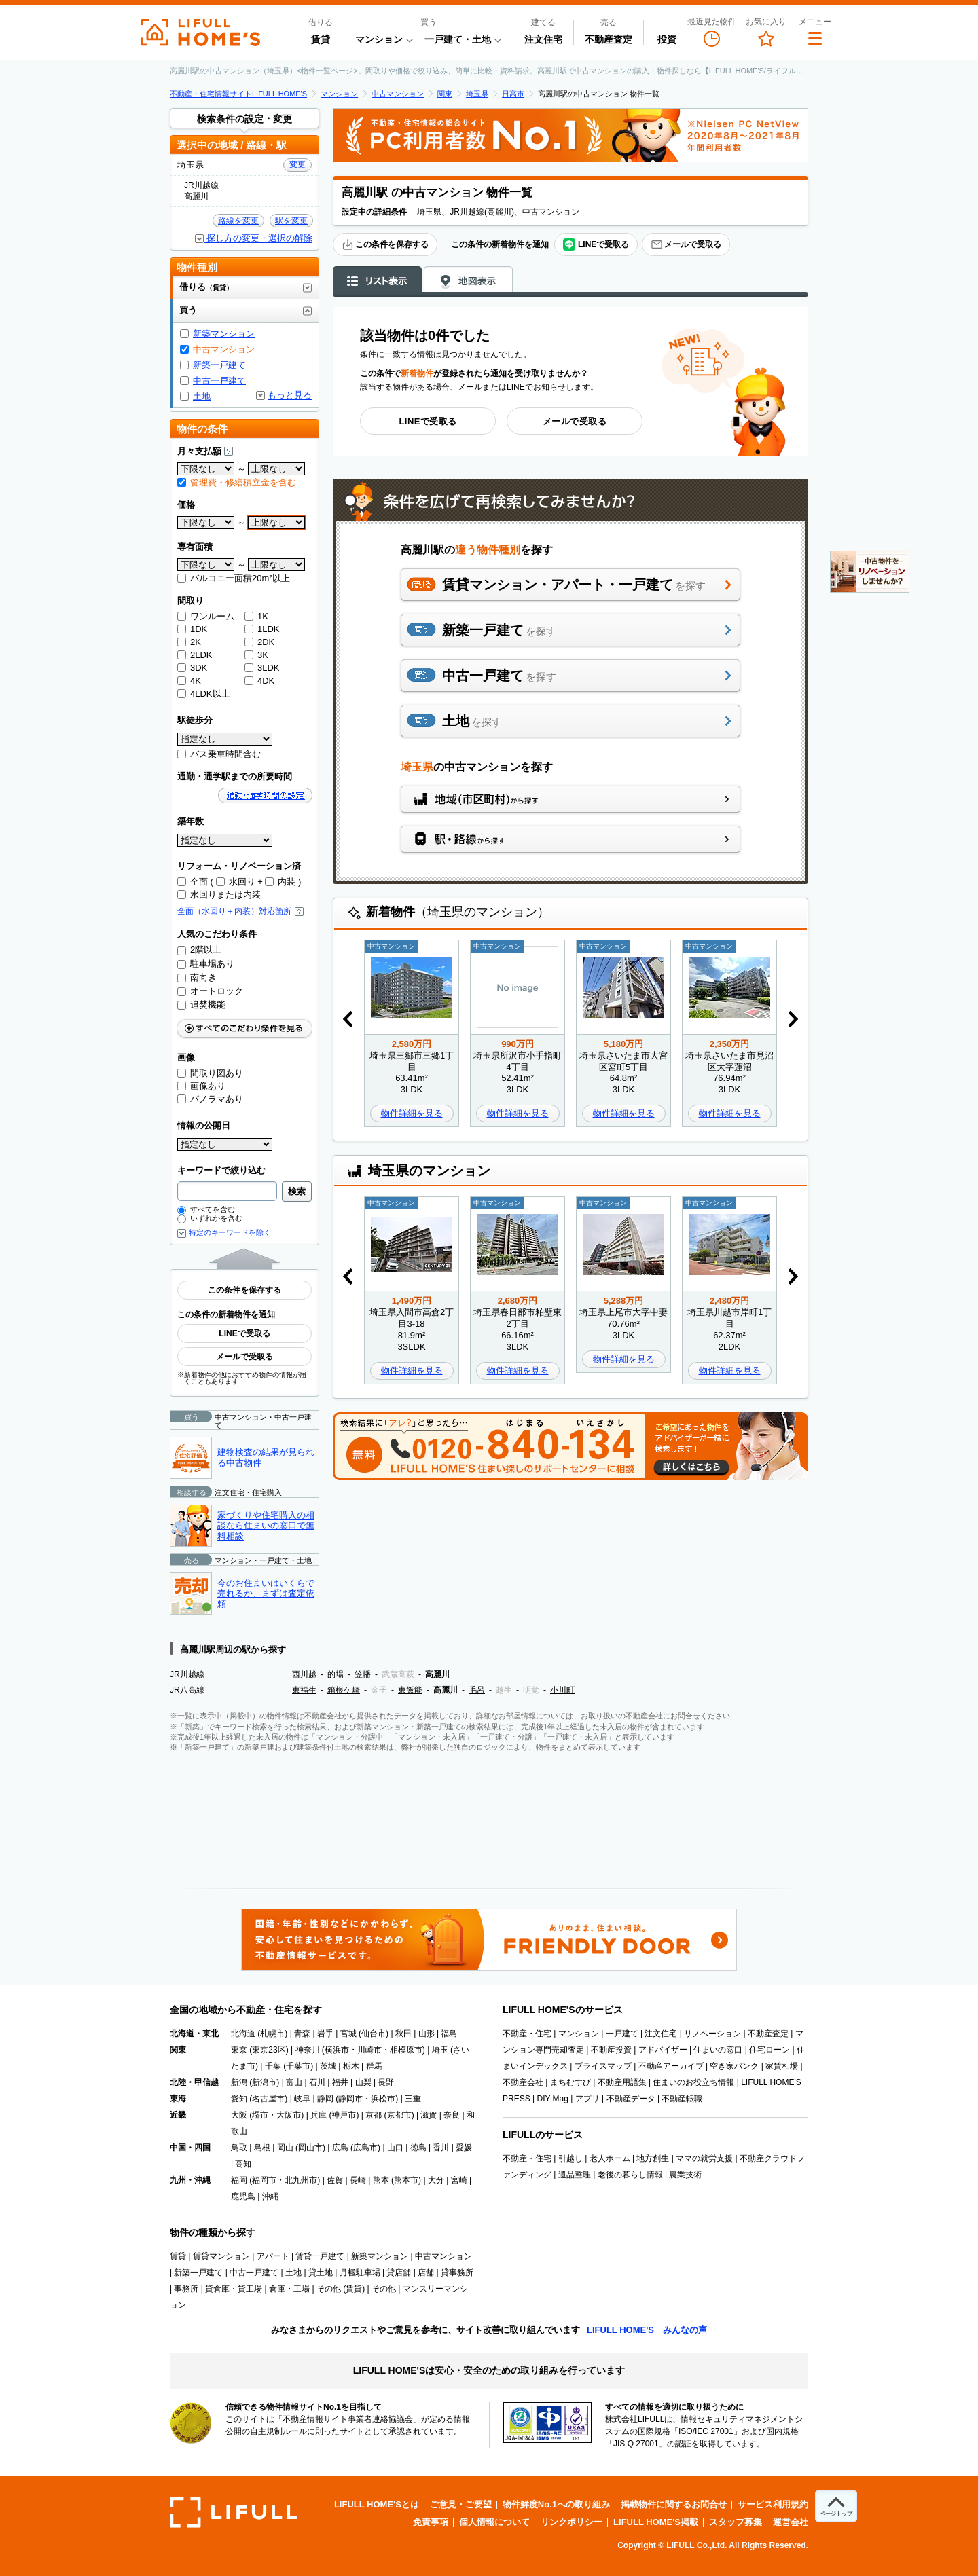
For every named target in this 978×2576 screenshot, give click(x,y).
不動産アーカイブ (671, 2066)
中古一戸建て (219, 380)
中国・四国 (190, 2147)
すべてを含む (206, 1209)
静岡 (325, 2098)
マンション (339, 94)
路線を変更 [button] (238, 220)
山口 (395, 2147)
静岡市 (350, 2098)
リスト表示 (377, 279)
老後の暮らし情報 (630, 2174)
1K (256, 616)
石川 (317, 2082)
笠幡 (363, 1674)
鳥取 (239, 2147)
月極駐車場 (360, 2272)
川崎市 (369, 2050)
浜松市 (383, 2098)
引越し (570, 2158)
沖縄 (270, 2196)
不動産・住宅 (527, 2033)
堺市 (260, 2115)
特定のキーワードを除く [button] (230, 1232)
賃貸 (320, 39)
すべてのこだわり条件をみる (244, 1028)
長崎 (358, 2180)
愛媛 (464, 2147)
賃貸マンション (221, 2256)
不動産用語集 (622, 2082)
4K (189, 681)
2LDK (195, 655)
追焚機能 (201, 1004)
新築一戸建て (219, 365)
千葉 (273, 2066)
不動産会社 (523, 2082)
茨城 (328, 2066)
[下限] (205, 468)
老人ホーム (610, 2158)
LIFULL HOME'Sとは (376, 2504)
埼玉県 (477, 94)
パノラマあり (210, 1099)
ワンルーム (205, 616)
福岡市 (264, 2180)
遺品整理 (574, 2174)
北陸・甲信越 (194, 2082)
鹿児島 (243, 2196)
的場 (335, 1674)
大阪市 (288, 2115)
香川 (441, 2147)
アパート (273, 2256)
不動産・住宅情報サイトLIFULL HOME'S (238, 94)
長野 (386, 2082)
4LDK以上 (203, 693)
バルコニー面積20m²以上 (233, 578)
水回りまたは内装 (219, 894)
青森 (302, 2033)
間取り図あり (210, 1073)
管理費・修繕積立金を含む (236, 482)
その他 (384, 2289)
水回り (235, 882)
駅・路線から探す (570, 839)
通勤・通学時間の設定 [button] (265, 795)
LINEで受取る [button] (596, 244)
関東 (444, 94)
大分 (436, 2180)
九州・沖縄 (190, 2180)
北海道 (243, 2033)
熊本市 (406, 2180)
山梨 (363, 2082)
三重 (413, 2098)
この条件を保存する (385, 244)
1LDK (262, 629)
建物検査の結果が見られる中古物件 (265, 1457)
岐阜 (302, 2098)
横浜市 (337, 2050)
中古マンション (398, 94)
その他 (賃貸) (340, 2289)
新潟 (239, 2082)
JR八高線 (187, 1690)
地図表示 (468, 279)
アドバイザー (662, 2050)
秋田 (403, 2033)
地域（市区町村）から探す (570, 799)
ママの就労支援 (704, 2158)
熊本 (381, 2180)
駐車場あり (205, 964)
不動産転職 (682, 2098)
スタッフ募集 (735, 2522)
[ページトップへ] (836, 2506)
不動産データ (630, 2098)
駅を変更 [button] (291, 220)
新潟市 (264, 2082)
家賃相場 (781, 2066)
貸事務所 (457, 2272)
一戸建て (622, 2033)
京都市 (399, 2115)
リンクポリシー (571, 2522)
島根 (262, 2147)
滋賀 (428, 2115)
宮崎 (459, 2180)
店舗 (426, 2272)
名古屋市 (268, 2098)
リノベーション (712, 2033)
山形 (426, 2033)
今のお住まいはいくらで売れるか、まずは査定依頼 (265, 1593)
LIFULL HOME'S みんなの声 (647, 2330)
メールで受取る (686, 244)
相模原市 (406, 2050)
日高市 (513, 94)
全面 (192, 882)
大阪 (239, 2115)
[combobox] (227, 1191)
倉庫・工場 (289, 2289)
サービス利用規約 (773, 2504)
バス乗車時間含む (219, 754)
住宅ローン (769, 2050)
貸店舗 (398, 2272)
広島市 (365, 2147)
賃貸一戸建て (319, 2256)
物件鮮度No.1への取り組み (556, 2504)
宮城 (348, 2033)
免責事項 (430, 2522)
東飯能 (410, 1690)
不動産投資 (611, 2050)
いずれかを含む (209, 1218)
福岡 (239, 2180)
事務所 (186, 2289)
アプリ (587, 2098)
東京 (239, 2050)
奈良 (451, 2115)
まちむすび (570, 2082)
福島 (449, 2033)
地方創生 (652, 2158)
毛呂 (477, 1690)
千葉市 (298, 2066)
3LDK (262, 668)
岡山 (285, 2147)
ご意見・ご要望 (461, 2504)
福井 (340, 2082)
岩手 (325, 2033)
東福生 (304, 1690)
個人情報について (494, 2522)
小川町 (562, 1690)
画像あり (201, 1086)
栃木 (351, 2066)
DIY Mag (552, 2098)
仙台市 (373, 2033)
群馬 (374, 2066)
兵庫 (318, 2115)
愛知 (239, 2098)
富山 (294, 2082)
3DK (192, 668)
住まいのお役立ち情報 (693, 2082)
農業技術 (685, 2174)
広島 (340, 2147)
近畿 (178, 2115)
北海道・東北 (194, 2033)
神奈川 (307, 2050)
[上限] (276, 468)
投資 (666, 39)
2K (189, 642)
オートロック (210, 991)
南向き (197, 977)
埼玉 (440, 2050)
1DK (192, 629)
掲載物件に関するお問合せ (674, 2504)
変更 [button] (297, 164)
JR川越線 (187, 1674)
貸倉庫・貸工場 (233, 2289)
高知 (243, 2164)
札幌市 (272, 2033)
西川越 (304, 1674)
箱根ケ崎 (343, 1690)
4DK (259, 681)
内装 (280, 882)
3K (256, 655)
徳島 (418, 2147)
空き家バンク (734, 2066)
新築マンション (224, 334)
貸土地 (320, 2272)
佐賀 (335, 2180)
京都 (373, 2115)
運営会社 (790, 2522)
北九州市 (301, 2180)
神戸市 (343, 2115)
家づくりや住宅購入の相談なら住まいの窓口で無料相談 (265, 1525)
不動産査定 (608, 39)
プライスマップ (603, 2066)
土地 (202, 396)
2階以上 (199, 949)
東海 (178, 2098)
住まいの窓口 (717, 2050)
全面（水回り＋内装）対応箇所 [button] (240, 911)
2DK (259, 642)
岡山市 (310, 2147)
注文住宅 (543, 39)
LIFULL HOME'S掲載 (655, 2522)
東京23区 (268, 2050)
